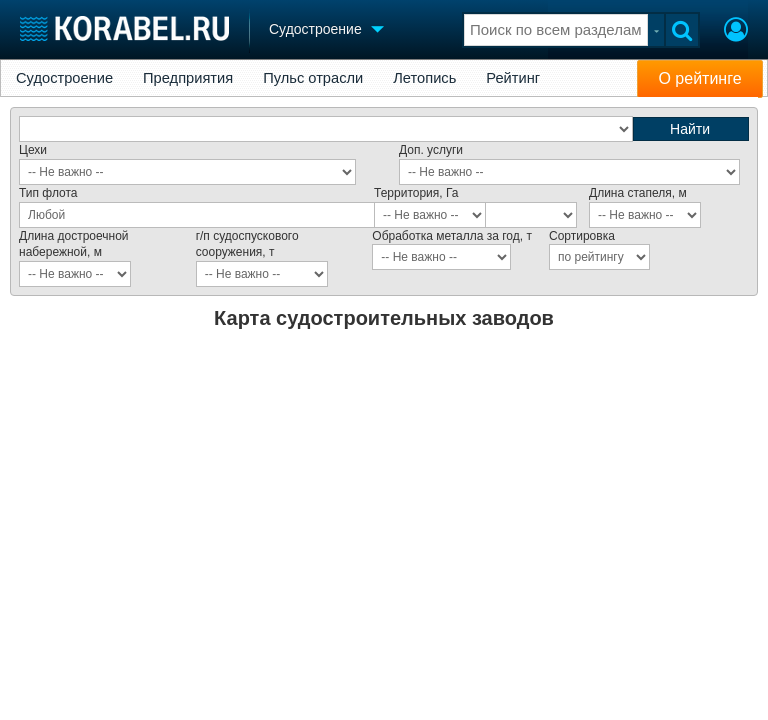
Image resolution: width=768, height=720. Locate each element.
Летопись (424, 78)
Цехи (33, 150)
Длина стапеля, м (638, 193)
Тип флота (48, 193)
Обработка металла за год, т (452, 236)
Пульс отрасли (313, 78)
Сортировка (582, 236)
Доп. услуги (431, 150)
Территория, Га (416, 193)
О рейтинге (699, 78)
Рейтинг (513, 78)
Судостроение (64, 78)
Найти (690, 129)
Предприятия (188, 78)
